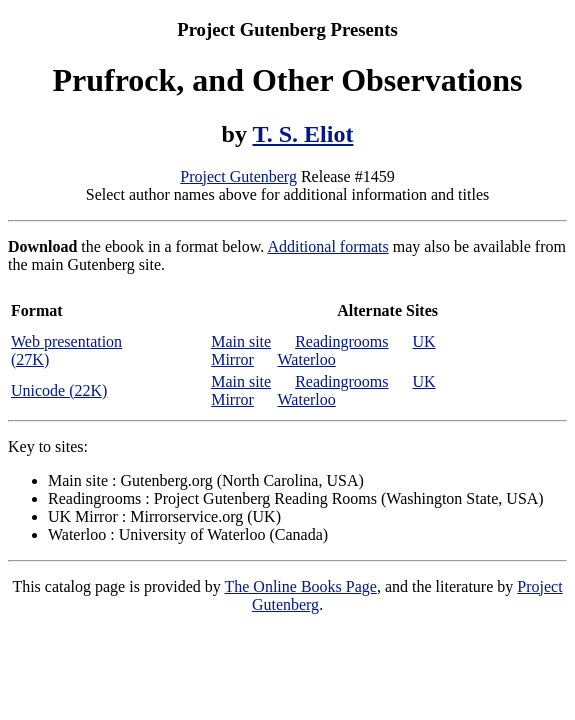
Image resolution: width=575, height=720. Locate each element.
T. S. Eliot (303, 134)
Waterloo (307, 359)
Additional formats (327, 246)
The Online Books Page (300, 586)
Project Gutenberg (238, 176)
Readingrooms (341, 341)
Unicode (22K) (59, 390)
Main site (241, 341)
